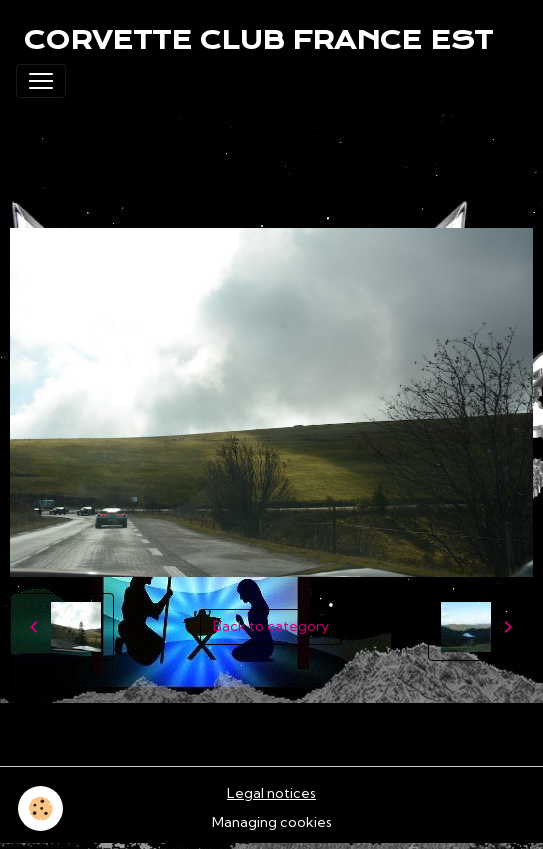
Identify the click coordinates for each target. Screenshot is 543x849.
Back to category (271, 626)
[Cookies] (40, 808)
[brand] (258, 40)
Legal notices (271, 793)
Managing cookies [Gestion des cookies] (272, 822)
